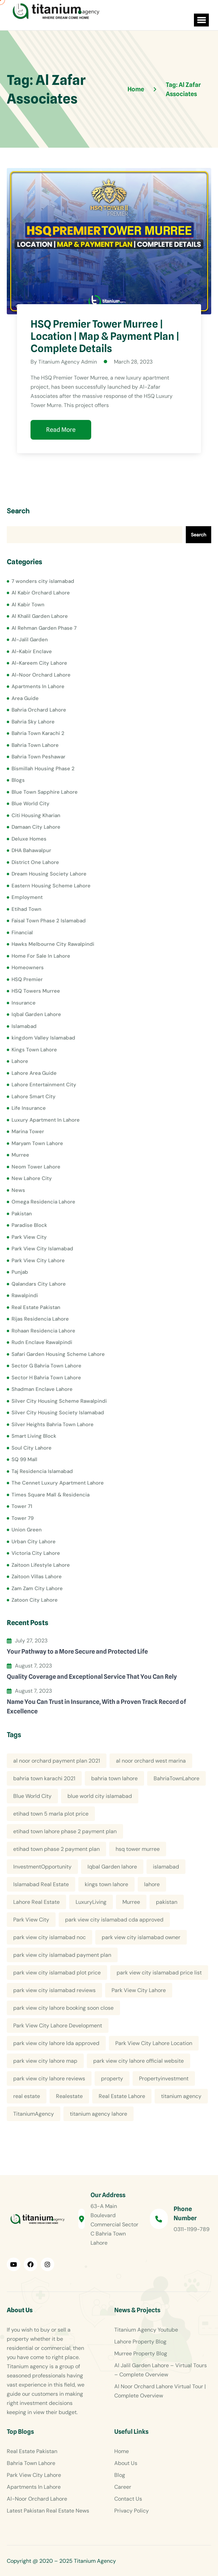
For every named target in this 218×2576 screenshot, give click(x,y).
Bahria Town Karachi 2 (38, 733)
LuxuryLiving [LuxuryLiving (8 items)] (91, 1902)
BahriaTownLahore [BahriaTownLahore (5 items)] (176, 1778)
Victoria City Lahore (36, 1553)
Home (121, 2451)
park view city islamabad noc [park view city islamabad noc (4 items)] (49, 1937)
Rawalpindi (25, 1295)
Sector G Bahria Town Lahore (46, 1365)
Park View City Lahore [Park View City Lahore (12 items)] (139, 1990)
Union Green (27, 1529)
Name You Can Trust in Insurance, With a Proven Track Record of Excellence (96, 1706)
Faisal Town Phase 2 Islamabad (49, 920)
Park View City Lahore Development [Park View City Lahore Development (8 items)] (57, 2025)
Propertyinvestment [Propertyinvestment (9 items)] (164, 2078)
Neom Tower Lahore (36, 1166)
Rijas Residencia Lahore (40, 1318)
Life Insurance (29, 1108)
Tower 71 (22, 1506)
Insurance (24, 1002)
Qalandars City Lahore (39, 1283)
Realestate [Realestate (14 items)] (69, 2096)
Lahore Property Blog (140, 2341)
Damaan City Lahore (36, 827)
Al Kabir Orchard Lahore (41, 592)
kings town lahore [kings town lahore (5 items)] (106, 1884)
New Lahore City (32, 1178)
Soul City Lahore (32, 1447)
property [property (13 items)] (112, 2078)
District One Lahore (35, 862)
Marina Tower (28, 1131)
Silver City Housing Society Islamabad (58, 1412)
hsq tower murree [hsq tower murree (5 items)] (138, 1849)
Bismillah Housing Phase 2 (43, 768)
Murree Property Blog (140, 2353)
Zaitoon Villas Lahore (37, 1576)
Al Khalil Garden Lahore (40, 616)
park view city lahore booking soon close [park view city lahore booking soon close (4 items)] (63, 2007)
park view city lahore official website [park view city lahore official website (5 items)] (138, 2060)
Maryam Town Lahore (37, 1143)
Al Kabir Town (28, 604)
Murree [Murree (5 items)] (131, 1902)
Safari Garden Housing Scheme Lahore (58, 1353)
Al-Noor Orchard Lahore (41, 674)
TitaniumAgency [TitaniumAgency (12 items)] (33, 2113)
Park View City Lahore (38, 1260)
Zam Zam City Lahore (37, 1588)
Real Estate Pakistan (36, 1307)
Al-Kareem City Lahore (39, 663)
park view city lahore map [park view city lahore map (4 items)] (45, 2060)
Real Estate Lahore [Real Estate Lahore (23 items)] (122, 2096)
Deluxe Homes (29, 838)
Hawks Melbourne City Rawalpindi (53, 944)
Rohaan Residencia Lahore (43, 1330)
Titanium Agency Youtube (146, 2329)
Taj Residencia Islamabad (42, 1471)
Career (122, 2486)
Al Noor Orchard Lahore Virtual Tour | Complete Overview (160, 2391)
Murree (20, 1155)
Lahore (20, 1061)
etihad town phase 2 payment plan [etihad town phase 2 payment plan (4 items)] (56, 1849)
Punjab (20, 1272)
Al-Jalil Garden (30, 639)
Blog (119, 2475)
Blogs (18, 780)
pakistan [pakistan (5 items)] (166, 1902)
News (18, 1189)
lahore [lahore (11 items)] (152, 1884)
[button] (200, 20)
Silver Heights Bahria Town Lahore (53, 1424)
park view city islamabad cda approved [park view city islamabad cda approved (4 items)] (114, 1919)
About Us (125, 2463)
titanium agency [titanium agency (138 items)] (181, 2096)
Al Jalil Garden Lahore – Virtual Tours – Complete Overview (160, 2370)
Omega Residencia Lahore (43, 1201)
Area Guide (25, 698)
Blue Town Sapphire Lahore (45, 791)
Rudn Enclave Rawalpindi (42, 1342)
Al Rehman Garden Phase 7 (44, 627)
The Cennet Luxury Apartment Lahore (58, 1482)
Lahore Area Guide (34, 1072)
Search (18, 511)
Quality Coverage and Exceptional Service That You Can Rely (92, 1676)
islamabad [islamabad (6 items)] (166, 1866)
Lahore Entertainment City (44, 1084)
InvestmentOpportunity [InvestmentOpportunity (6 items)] (42, 1866)
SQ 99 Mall (24, 1459)
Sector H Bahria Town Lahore (46, 1377)
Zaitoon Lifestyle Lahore (41, 1564)
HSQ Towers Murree (36, 991)
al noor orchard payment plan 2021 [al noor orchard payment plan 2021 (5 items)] (56, 1760)
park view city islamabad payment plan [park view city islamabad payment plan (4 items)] (62, 1954)
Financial (22, 932)
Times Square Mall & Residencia (51, 1494)
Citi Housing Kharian (36, 815)
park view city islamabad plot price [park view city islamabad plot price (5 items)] (57, 1972)
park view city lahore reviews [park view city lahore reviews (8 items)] (49, 2078)
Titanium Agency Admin (68, 361)
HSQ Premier (27, 979)
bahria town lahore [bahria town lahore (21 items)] (114, 1778)
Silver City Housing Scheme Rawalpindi (59, 1400)
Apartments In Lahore (38, 686)
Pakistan (22, 1213)
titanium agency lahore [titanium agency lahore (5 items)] (98, 2113)
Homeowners (28, 967)
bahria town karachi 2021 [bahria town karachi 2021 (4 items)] (44, 1778)
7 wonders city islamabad (43, 580)
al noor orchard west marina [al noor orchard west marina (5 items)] (151, 1760)
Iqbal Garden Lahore (36, 1014)
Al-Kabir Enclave (32, 651)
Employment (27, 897)
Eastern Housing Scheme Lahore (51, 885)
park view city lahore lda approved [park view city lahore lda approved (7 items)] (56, 2043)
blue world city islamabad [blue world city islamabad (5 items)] (99, 1796)
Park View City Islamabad (42, 1248)
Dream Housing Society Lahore (49, 873)
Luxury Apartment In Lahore (46, 1119)
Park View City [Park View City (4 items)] (31, 1919)
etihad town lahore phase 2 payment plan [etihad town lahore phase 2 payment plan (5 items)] (65, 1831)
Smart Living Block (34, 1436)
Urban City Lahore (34, 1541)
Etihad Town (26, 908)
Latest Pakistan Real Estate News (48, 2510)
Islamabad (24, 1026)
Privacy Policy (131, 2510)
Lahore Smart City (34, 1096)
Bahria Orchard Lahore (39, 709)
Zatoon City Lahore (35, 1600)
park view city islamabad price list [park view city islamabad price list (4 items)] (159, 1972)
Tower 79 (23, 1517)
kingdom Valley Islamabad (43, 1037)
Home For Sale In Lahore (41, 955)
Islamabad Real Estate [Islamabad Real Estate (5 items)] (41, 1884)
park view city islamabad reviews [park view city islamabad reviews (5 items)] (54, 1990)
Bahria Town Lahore (35, 744)
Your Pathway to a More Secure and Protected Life (77, 1651)
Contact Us (128, 2498)
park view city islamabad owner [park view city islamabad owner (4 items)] (141, 1937)
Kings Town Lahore (34, 1049)
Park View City (29, 1236)
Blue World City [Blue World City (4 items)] (32, 1796)
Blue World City (30, 803)
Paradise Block (29, 1225)
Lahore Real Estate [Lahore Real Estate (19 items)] (36, 1902)
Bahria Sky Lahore (33, 721)
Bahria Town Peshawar (38, 756)
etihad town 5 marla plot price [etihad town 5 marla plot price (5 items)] (50, 1813)
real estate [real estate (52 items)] (26, 2096)
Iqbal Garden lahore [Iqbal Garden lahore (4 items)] (112, 1866)
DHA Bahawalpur (31, 850)
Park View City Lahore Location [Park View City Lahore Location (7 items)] (153, 2043)
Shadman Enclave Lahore (42, 1389)
